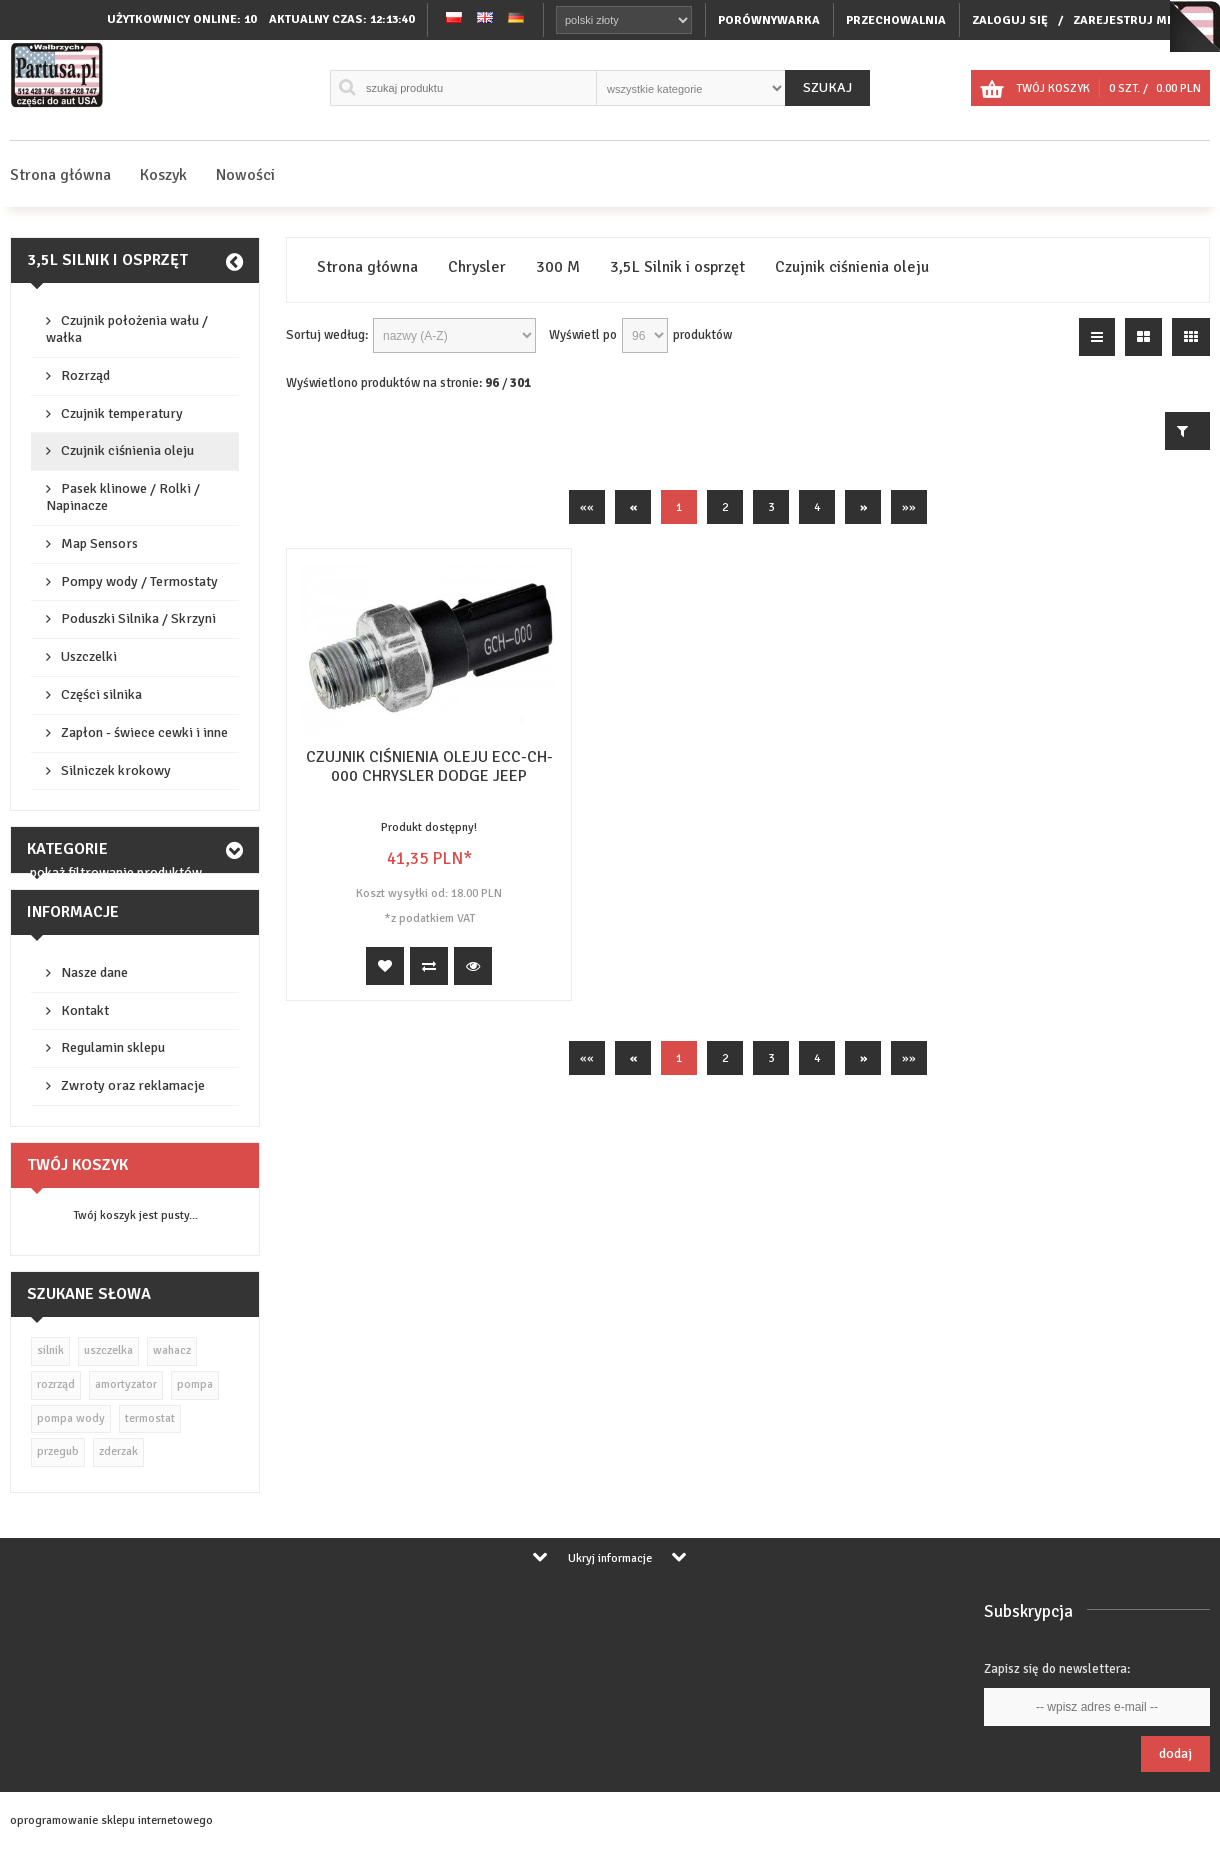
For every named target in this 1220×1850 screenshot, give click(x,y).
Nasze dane (94, 972)
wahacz (172, 1350)
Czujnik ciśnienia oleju (127, 450)
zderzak (118, 1451)
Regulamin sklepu (113, 1047)
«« (587, 507)
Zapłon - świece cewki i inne (144, 732)
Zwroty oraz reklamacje (133, 1085)
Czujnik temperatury (122, 413)
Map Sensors (99, 543)
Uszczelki (89, 656)
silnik (50, 1350)
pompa (195, 1384)
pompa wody (71, 1418)
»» (909, 507)
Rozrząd (85, 375)
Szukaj (827, 87)
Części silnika (101, 694)
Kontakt (85, 1010)
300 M (558, 267)
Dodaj (1175, 1753)
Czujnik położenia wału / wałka (127, 329)
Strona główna (60, 175)
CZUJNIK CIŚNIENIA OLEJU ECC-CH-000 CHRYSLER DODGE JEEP (429, 766)
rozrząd (56, 1384)
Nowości (245, 175)
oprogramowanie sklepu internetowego (111, 1820)
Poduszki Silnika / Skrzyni (138, 618)
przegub (58, 1451)
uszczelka (108, 1350)
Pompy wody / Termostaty (139, 581)
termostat (150, 1418)
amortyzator (126, 1384)
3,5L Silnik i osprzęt (107, 260)
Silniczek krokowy (116, 770)
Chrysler (477, 267)
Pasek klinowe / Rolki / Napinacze (123, 497)
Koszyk (163, 175)
